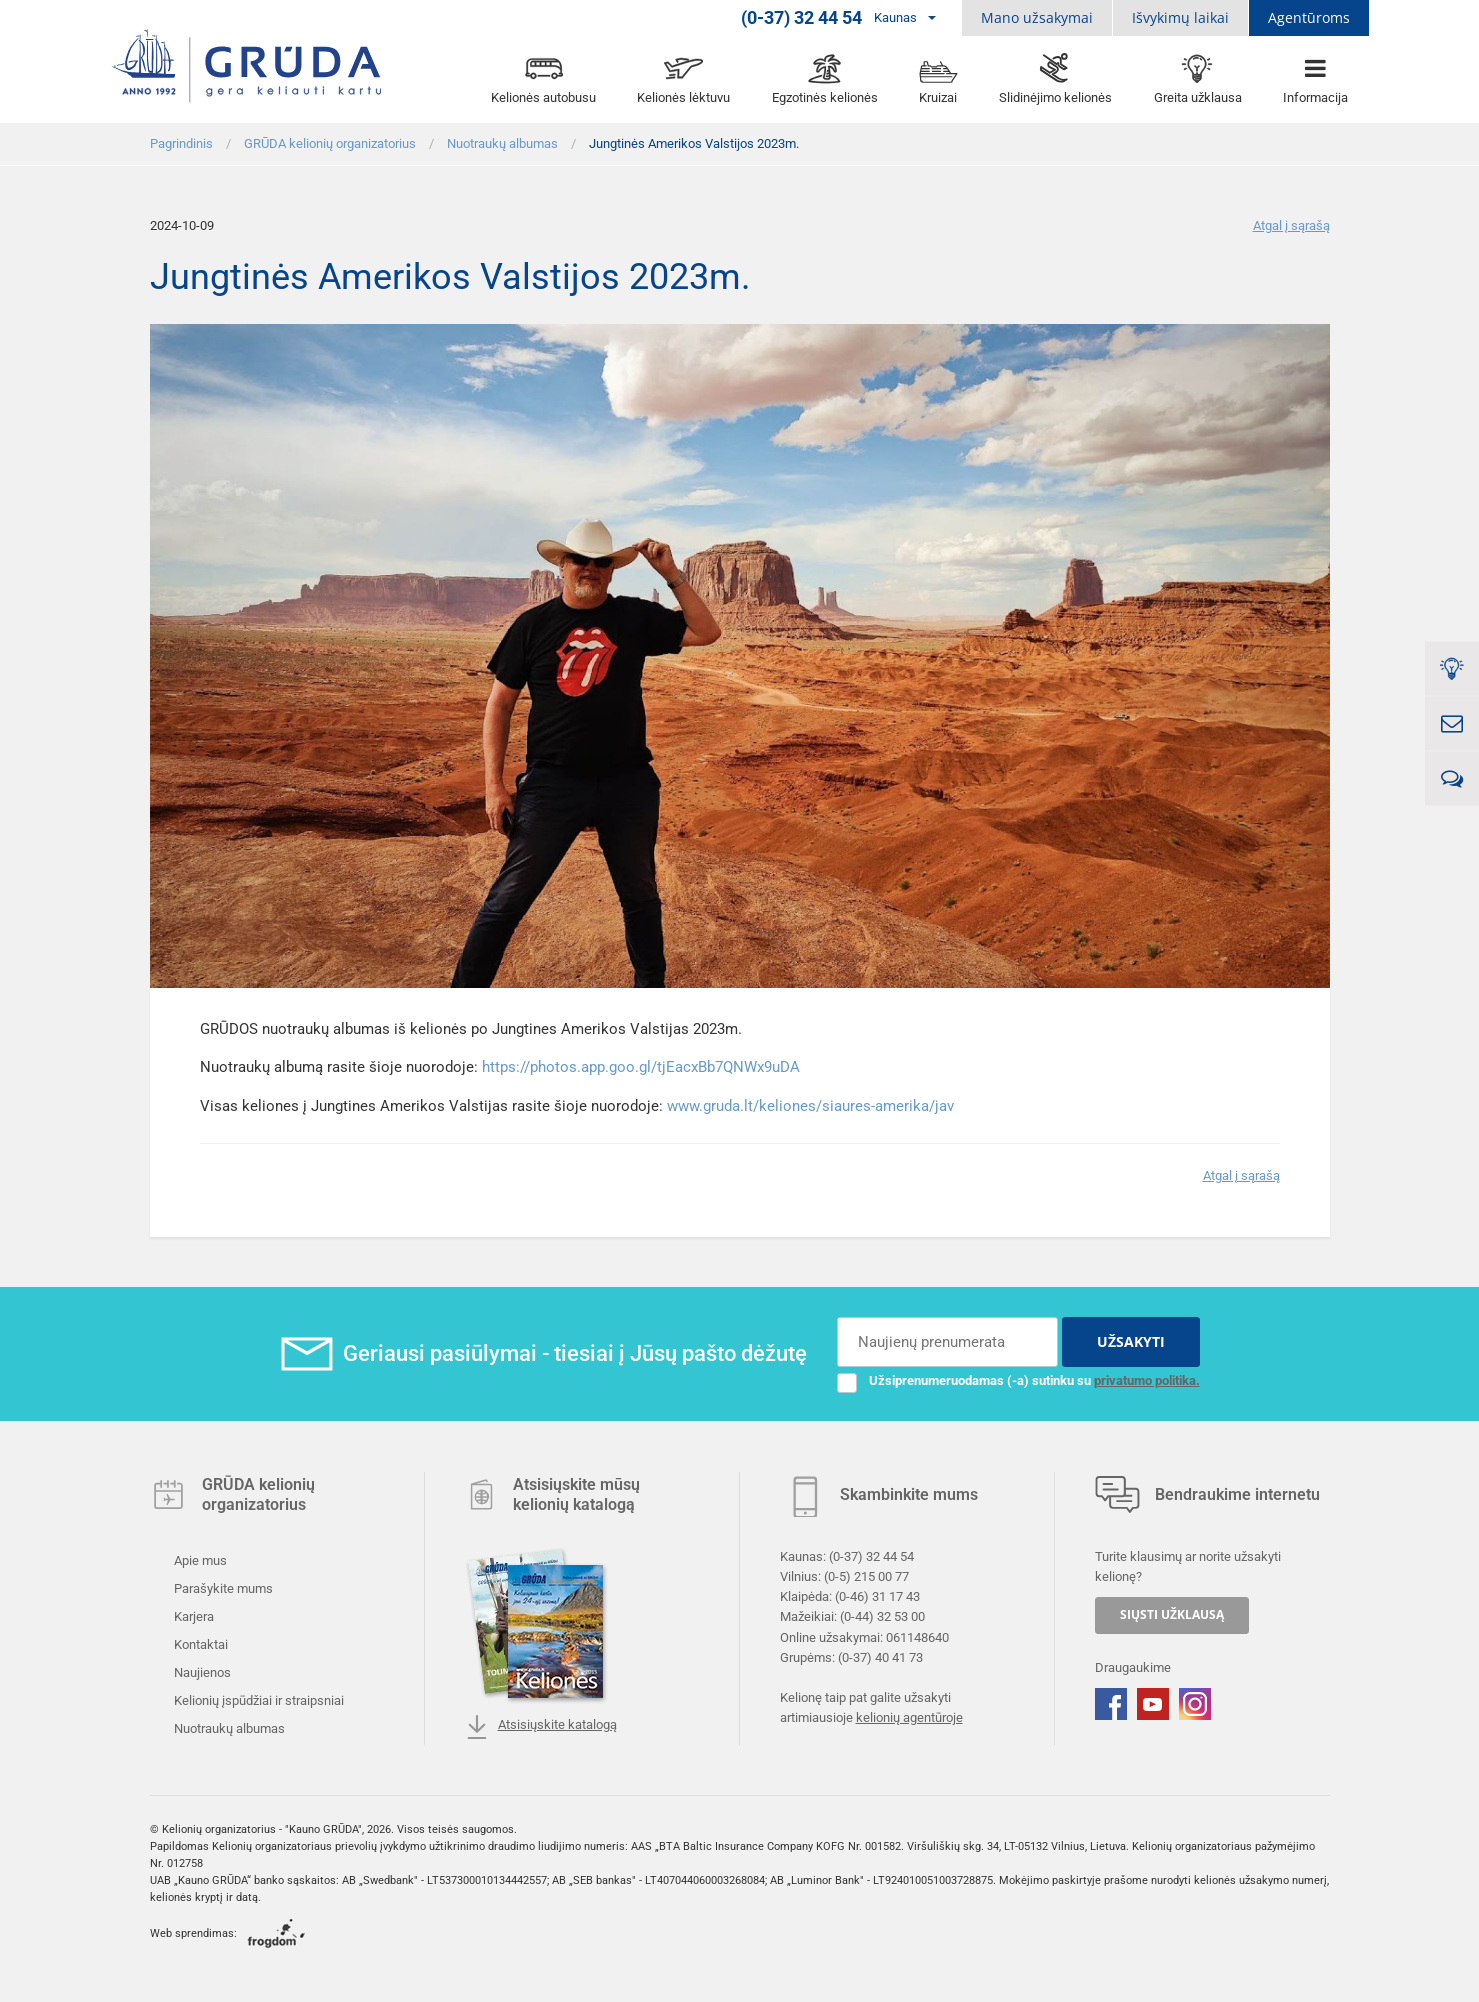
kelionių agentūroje (909, 1717)
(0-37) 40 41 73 (880, 1656)
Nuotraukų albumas (228, 1728)
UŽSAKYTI (1131, 1341)
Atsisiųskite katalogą (541, 1727)
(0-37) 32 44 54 (871, 1556)
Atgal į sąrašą (1291, 225)
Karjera (192, 1616)
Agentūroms (1309, 17)
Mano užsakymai (1037, 17)
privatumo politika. (1147, 1380)
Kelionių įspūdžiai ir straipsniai (257, 1700)
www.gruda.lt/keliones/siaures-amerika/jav (810, 1106)
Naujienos (201, 1672)
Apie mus (199, 1560)
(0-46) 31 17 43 (877, 1596)
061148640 (917, 1636)
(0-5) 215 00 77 (866, 1576)
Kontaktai (199, 1644)
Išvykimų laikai (1180, 17)
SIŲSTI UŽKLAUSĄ (1172, 1614)
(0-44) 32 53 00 (882, 1616)
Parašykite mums (222, 1588)
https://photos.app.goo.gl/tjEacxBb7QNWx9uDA (641, 1067)
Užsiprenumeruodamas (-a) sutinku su (1018, 1381)
